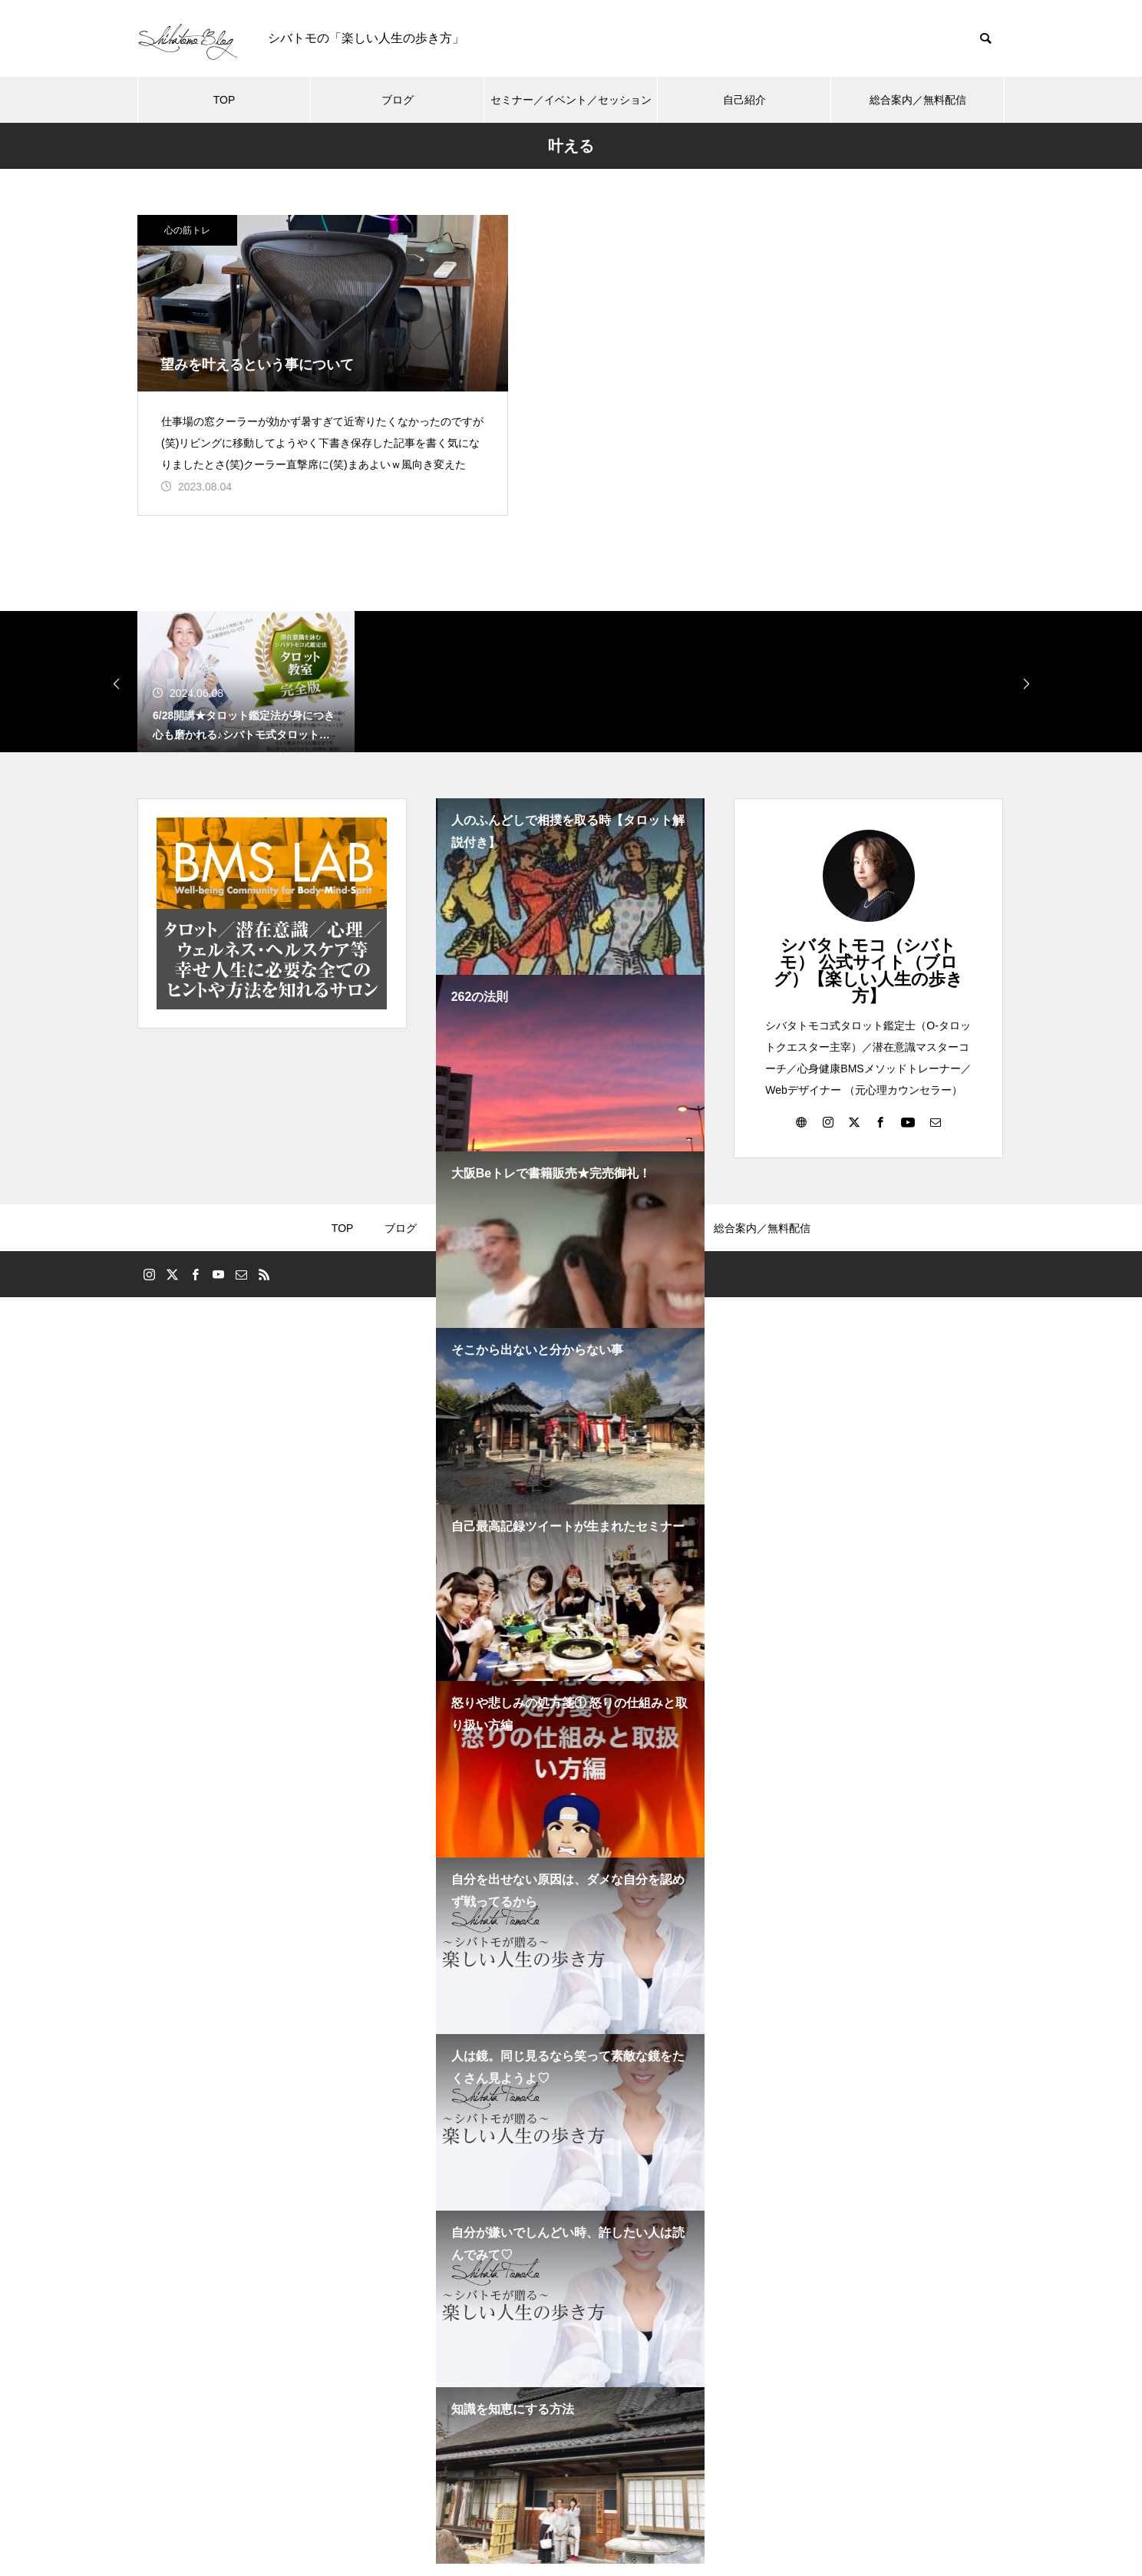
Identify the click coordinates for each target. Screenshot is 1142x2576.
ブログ (397, 100)
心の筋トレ (187, 230)
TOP (224, 100)
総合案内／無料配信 (918, 100)
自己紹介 (744, 100)
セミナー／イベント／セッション (571, 100)
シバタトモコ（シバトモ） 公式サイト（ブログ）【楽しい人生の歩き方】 (868, 983)
